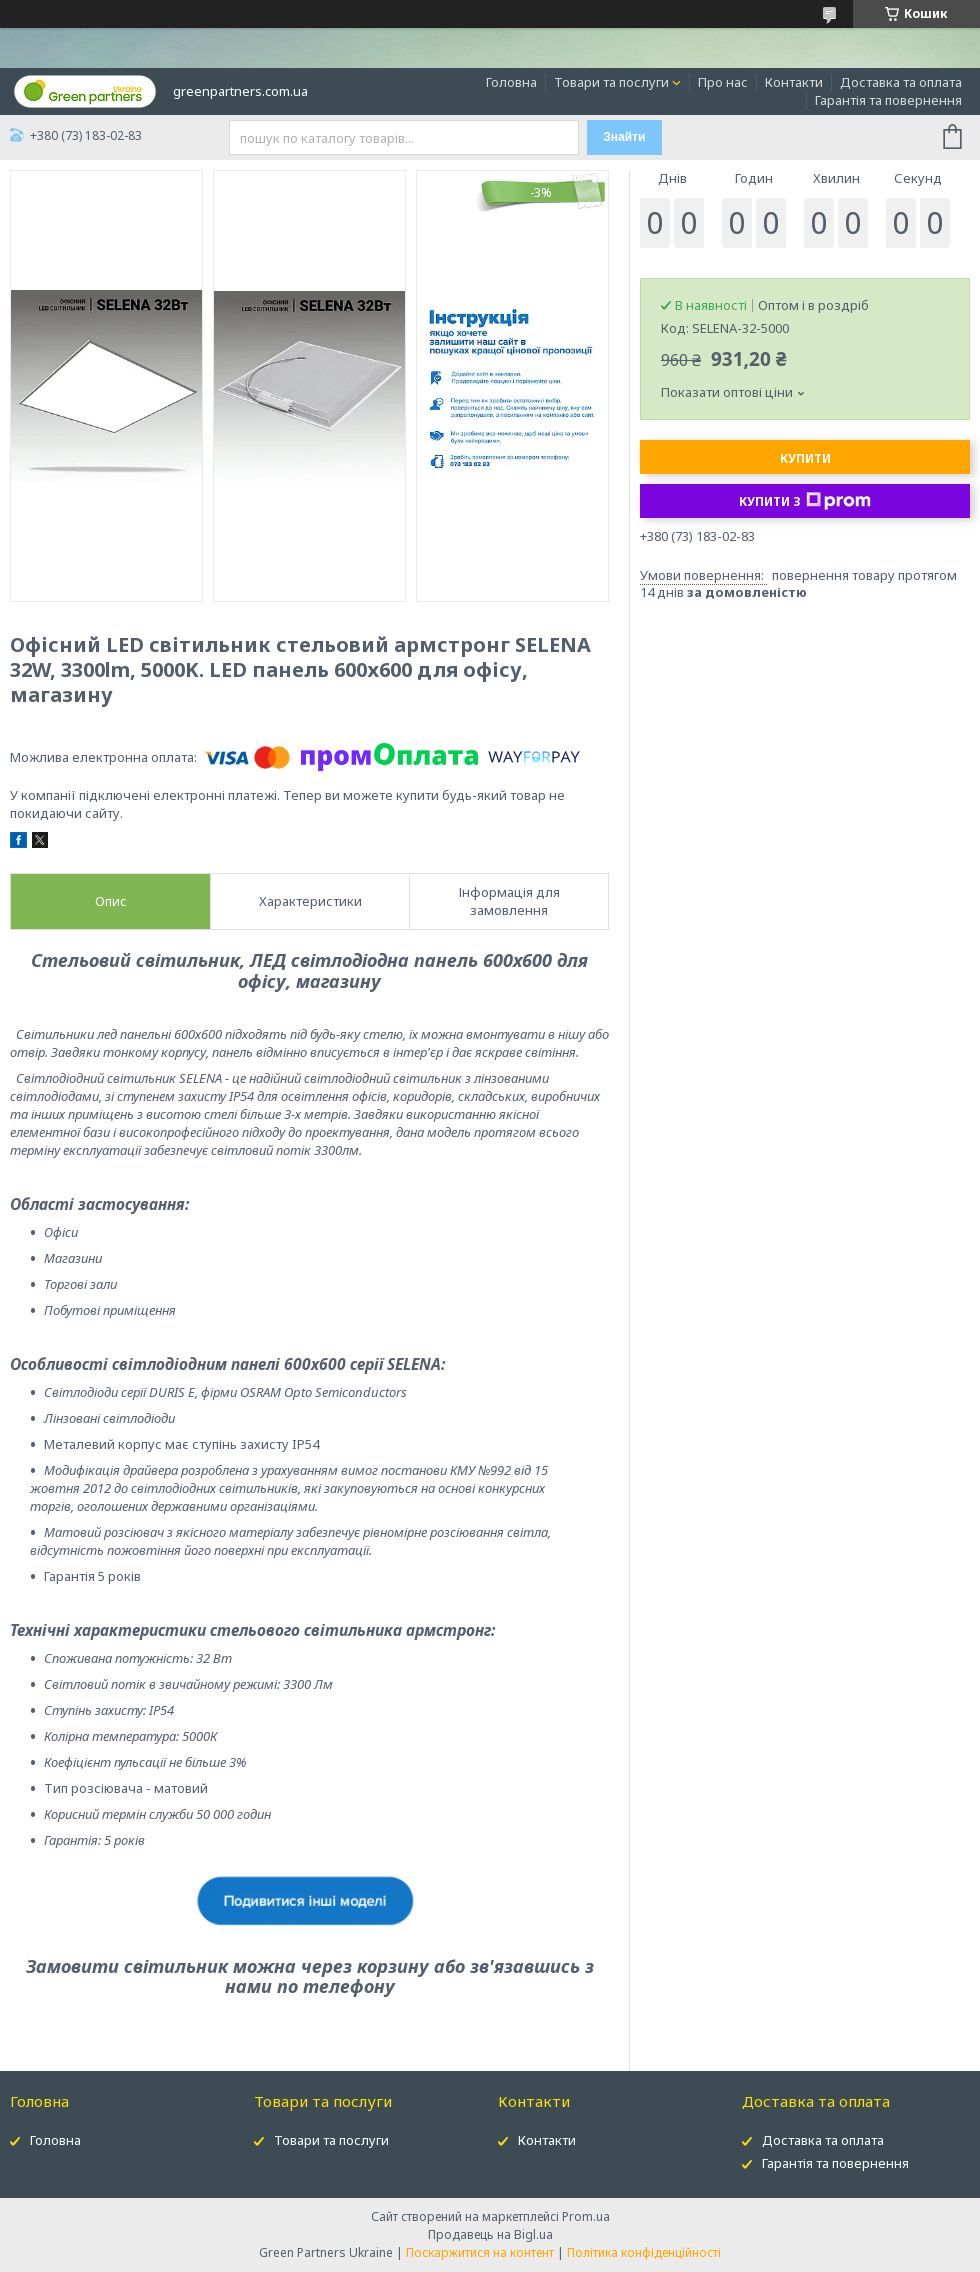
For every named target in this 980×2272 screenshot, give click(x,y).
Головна (511, 82)
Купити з (805, 501)
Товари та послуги (611, 82)
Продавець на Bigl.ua (490, 2234)
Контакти (794, 82)
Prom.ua (586, 2216)
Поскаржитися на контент (480, 2252)
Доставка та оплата (901, 82)
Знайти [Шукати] (624, 137)
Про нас (723, 82)
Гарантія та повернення (888, 100)
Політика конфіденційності (644, 2252)
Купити (805, 458)
